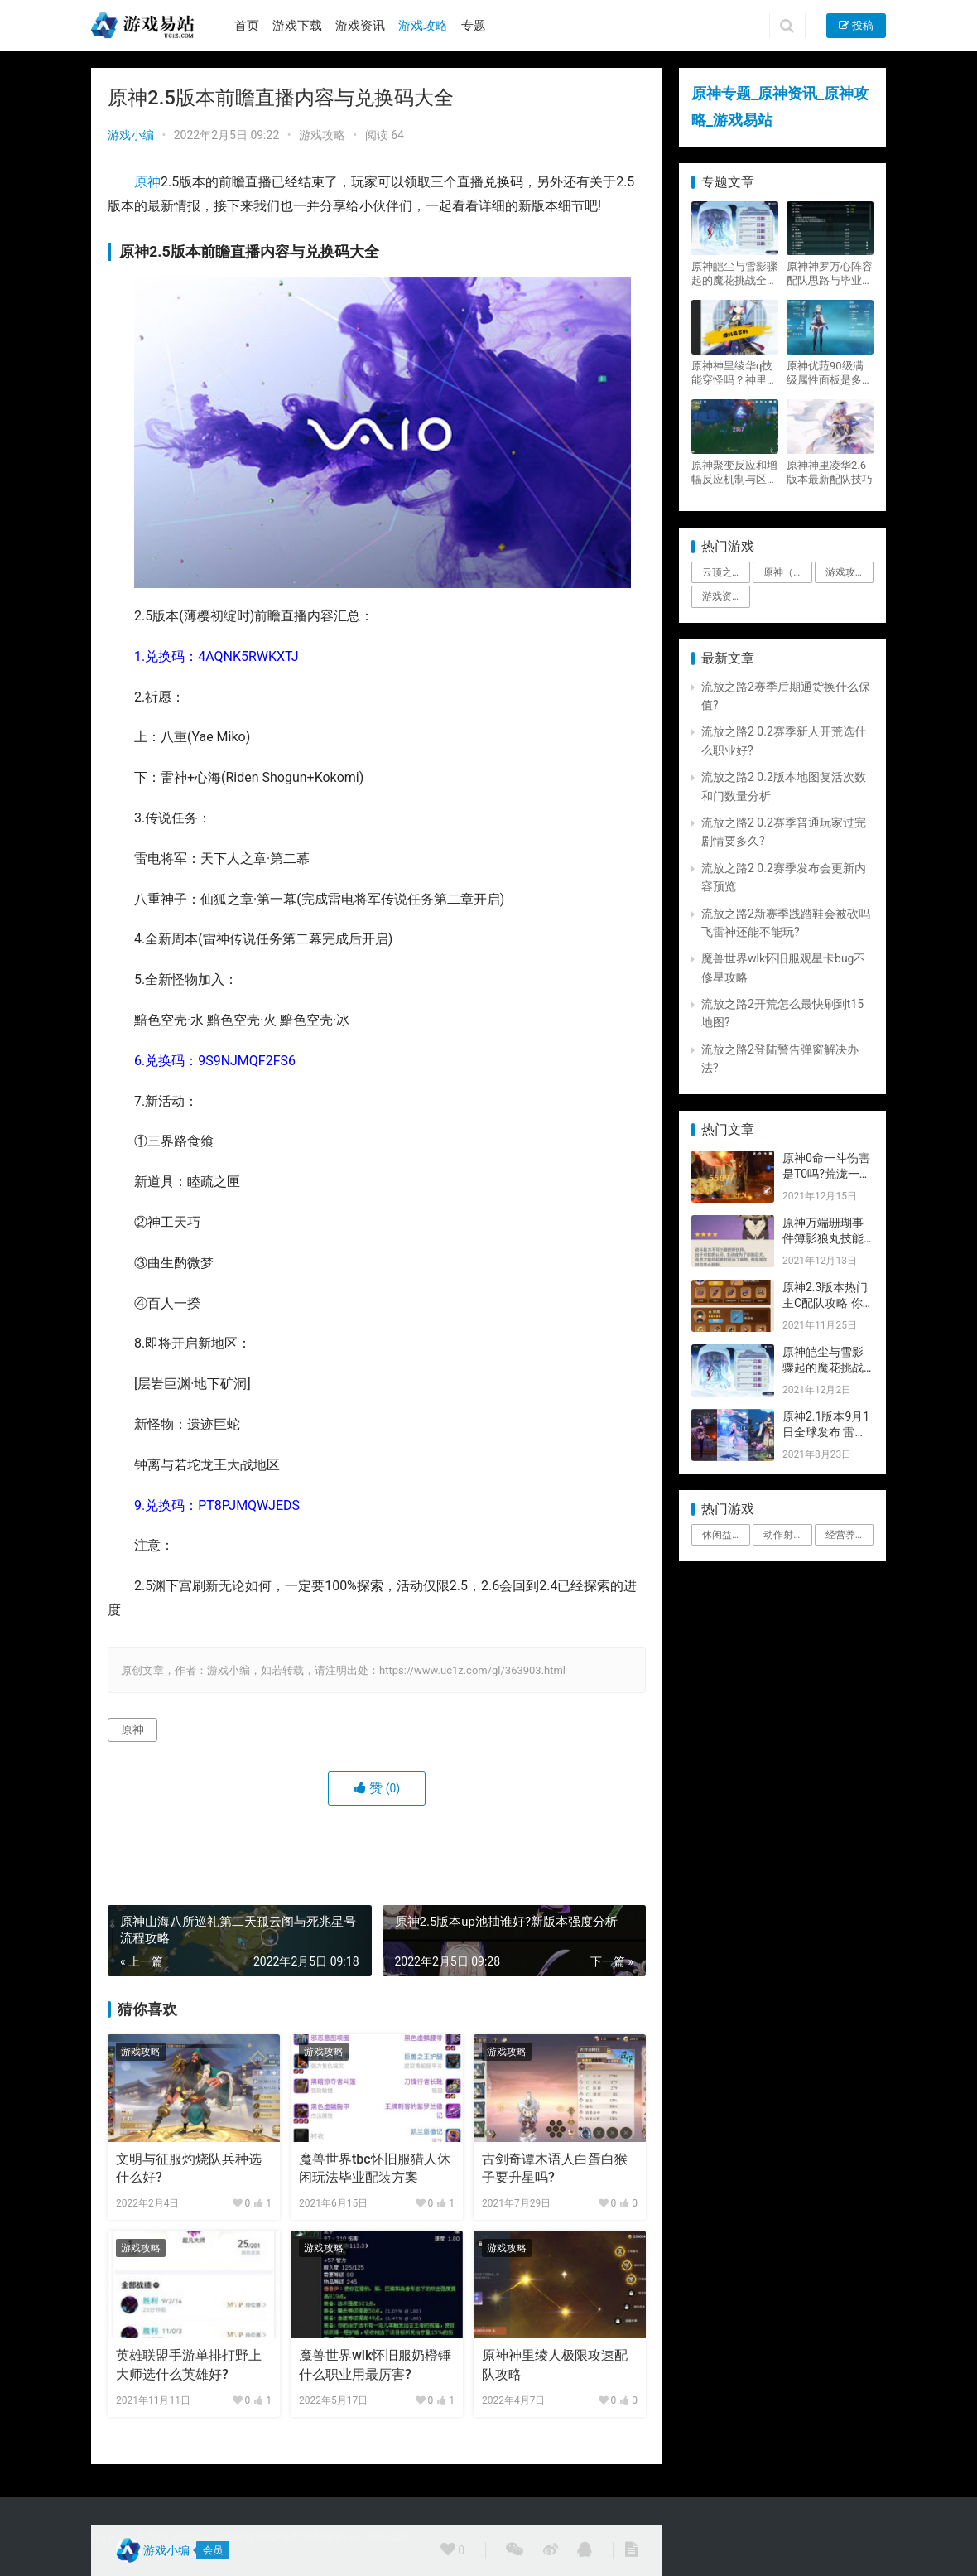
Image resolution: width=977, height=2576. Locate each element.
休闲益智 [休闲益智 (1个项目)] (722, 1535)
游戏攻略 (423, 25)
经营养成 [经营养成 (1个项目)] (845, 1535)
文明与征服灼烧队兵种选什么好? (189, 2168)
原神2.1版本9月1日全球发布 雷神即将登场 (825, 1432)
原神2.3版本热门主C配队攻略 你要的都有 (825, 1303)
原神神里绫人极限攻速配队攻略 (555, 2364)
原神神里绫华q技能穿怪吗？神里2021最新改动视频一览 (731, 373)
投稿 (856, 25)
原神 (147, 182)
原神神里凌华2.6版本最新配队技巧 (830, 472)
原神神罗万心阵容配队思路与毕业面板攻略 (830, 273)
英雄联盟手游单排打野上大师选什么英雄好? (189, 2364)
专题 (473, 25)
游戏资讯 (360, 25)
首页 (246, 25)
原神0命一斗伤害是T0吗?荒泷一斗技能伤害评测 (826, 1174)
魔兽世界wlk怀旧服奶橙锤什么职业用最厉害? (375, 2364)
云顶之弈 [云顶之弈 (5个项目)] (722, 572)
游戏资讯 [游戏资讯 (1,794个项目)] (722, 596)
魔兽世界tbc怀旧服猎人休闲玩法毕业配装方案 (374, 2168)
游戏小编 (131, 135)
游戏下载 (297, 25)
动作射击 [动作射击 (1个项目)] (783, 1535)
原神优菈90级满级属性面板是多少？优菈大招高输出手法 (830, 373)
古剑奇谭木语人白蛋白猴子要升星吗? (555, 2168)
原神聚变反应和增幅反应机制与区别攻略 (734, 472)
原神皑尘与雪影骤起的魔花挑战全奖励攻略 (734, 273)
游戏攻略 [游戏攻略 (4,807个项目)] (845, 572)
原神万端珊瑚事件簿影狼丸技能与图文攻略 (823, 1238)
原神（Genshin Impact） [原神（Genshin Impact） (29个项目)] (787, 572)
